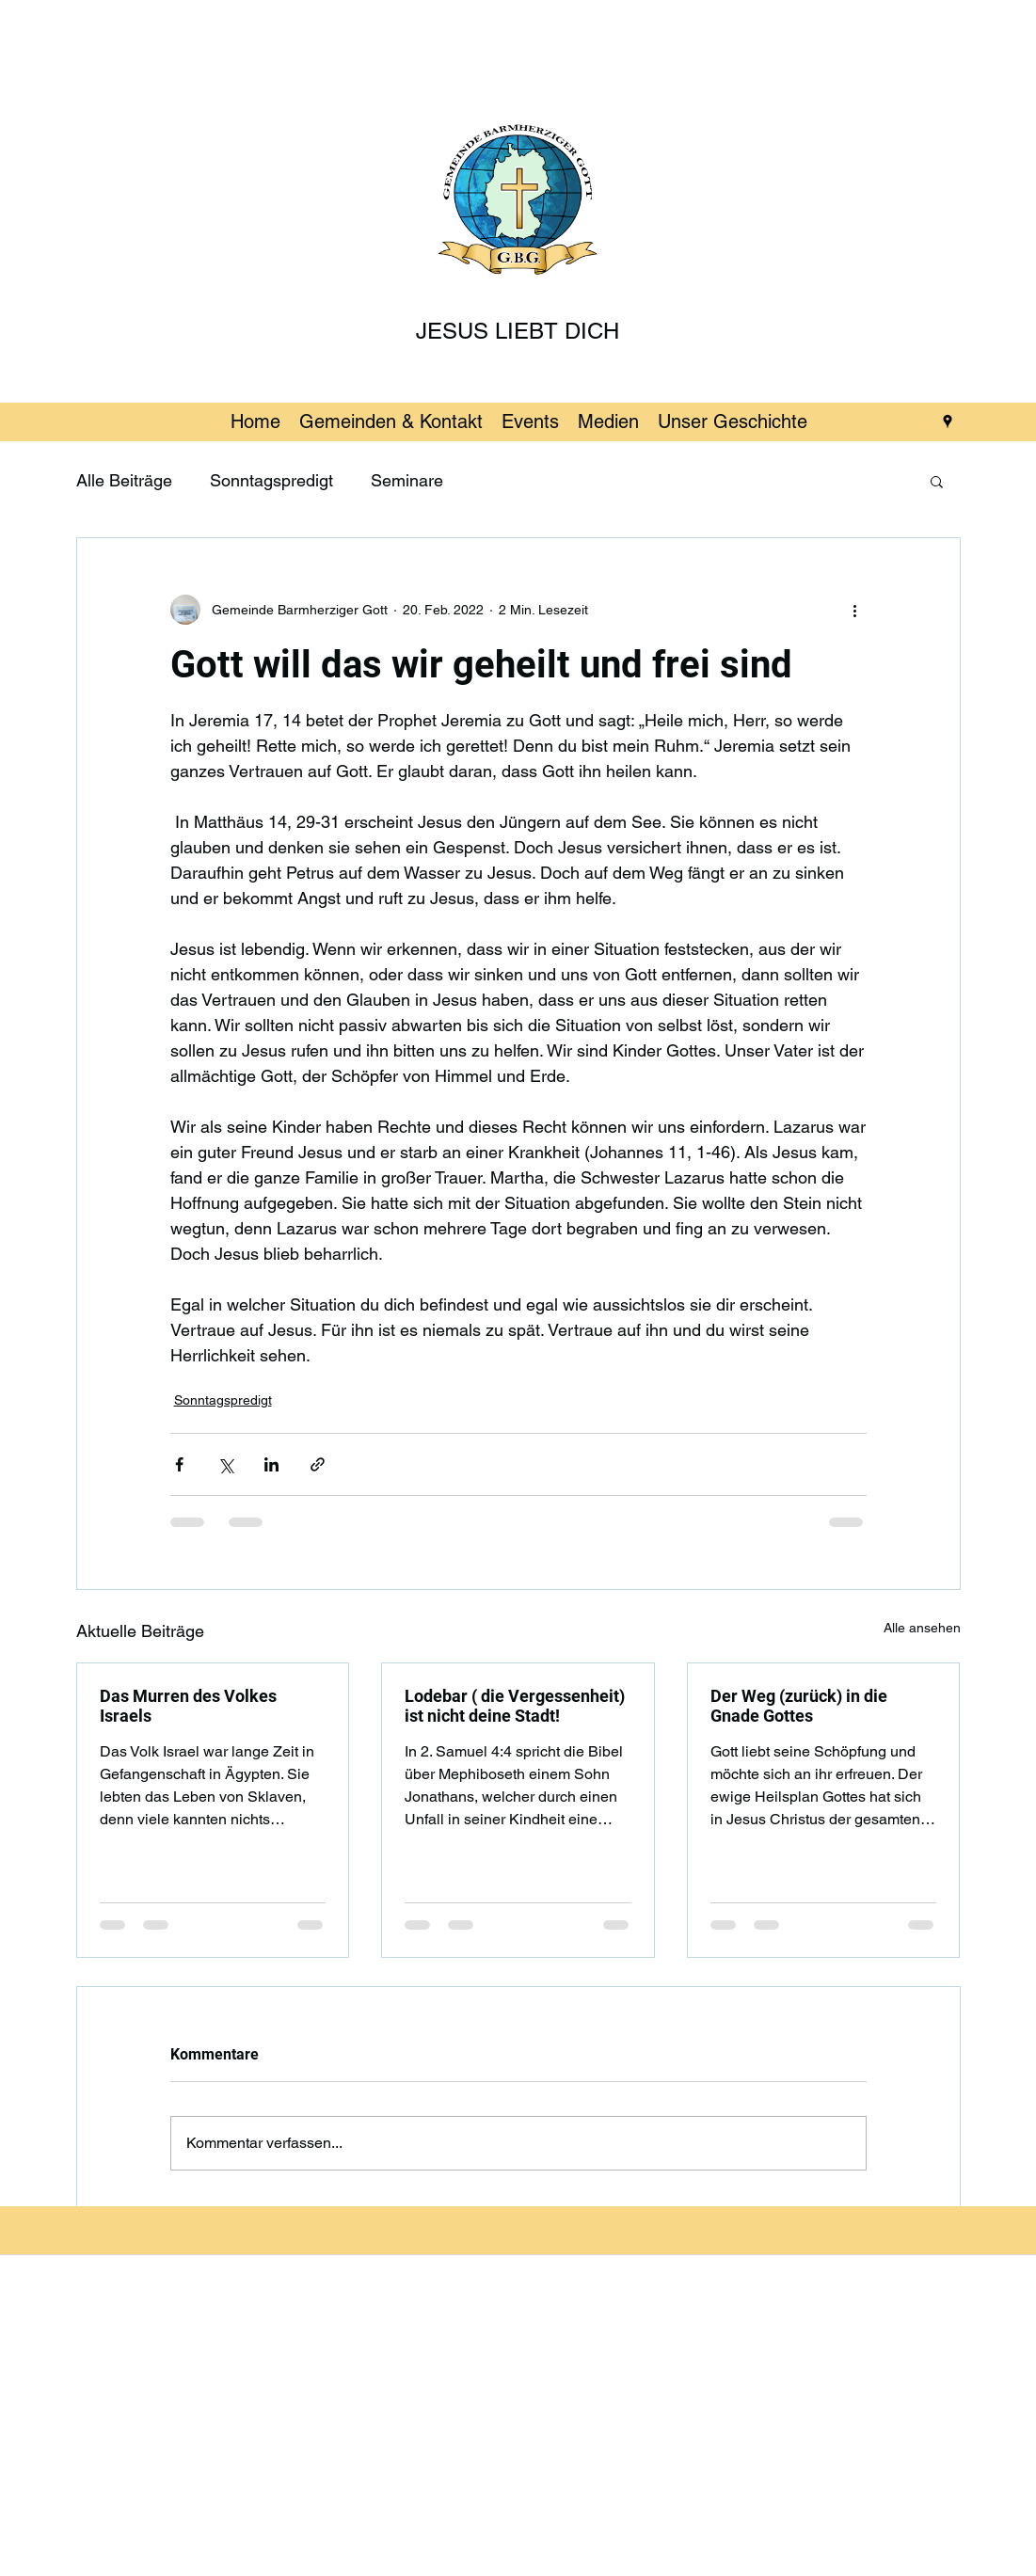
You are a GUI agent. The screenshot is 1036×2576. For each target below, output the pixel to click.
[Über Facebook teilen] (179, 1464)
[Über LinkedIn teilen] (271, 1464)
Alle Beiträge (124, 480)
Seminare (407, 480)
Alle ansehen (922, 1627)
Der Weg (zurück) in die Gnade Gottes (798, 1705)
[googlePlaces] (947, 421)
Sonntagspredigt (271, 480)
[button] (937, 480)
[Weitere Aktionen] (855, 609)
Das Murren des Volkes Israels (188, 1705)
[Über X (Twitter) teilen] (225, 1464)
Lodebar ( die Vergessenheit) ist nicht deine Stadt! (515, 1705)
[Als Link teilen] (318, 1464)
